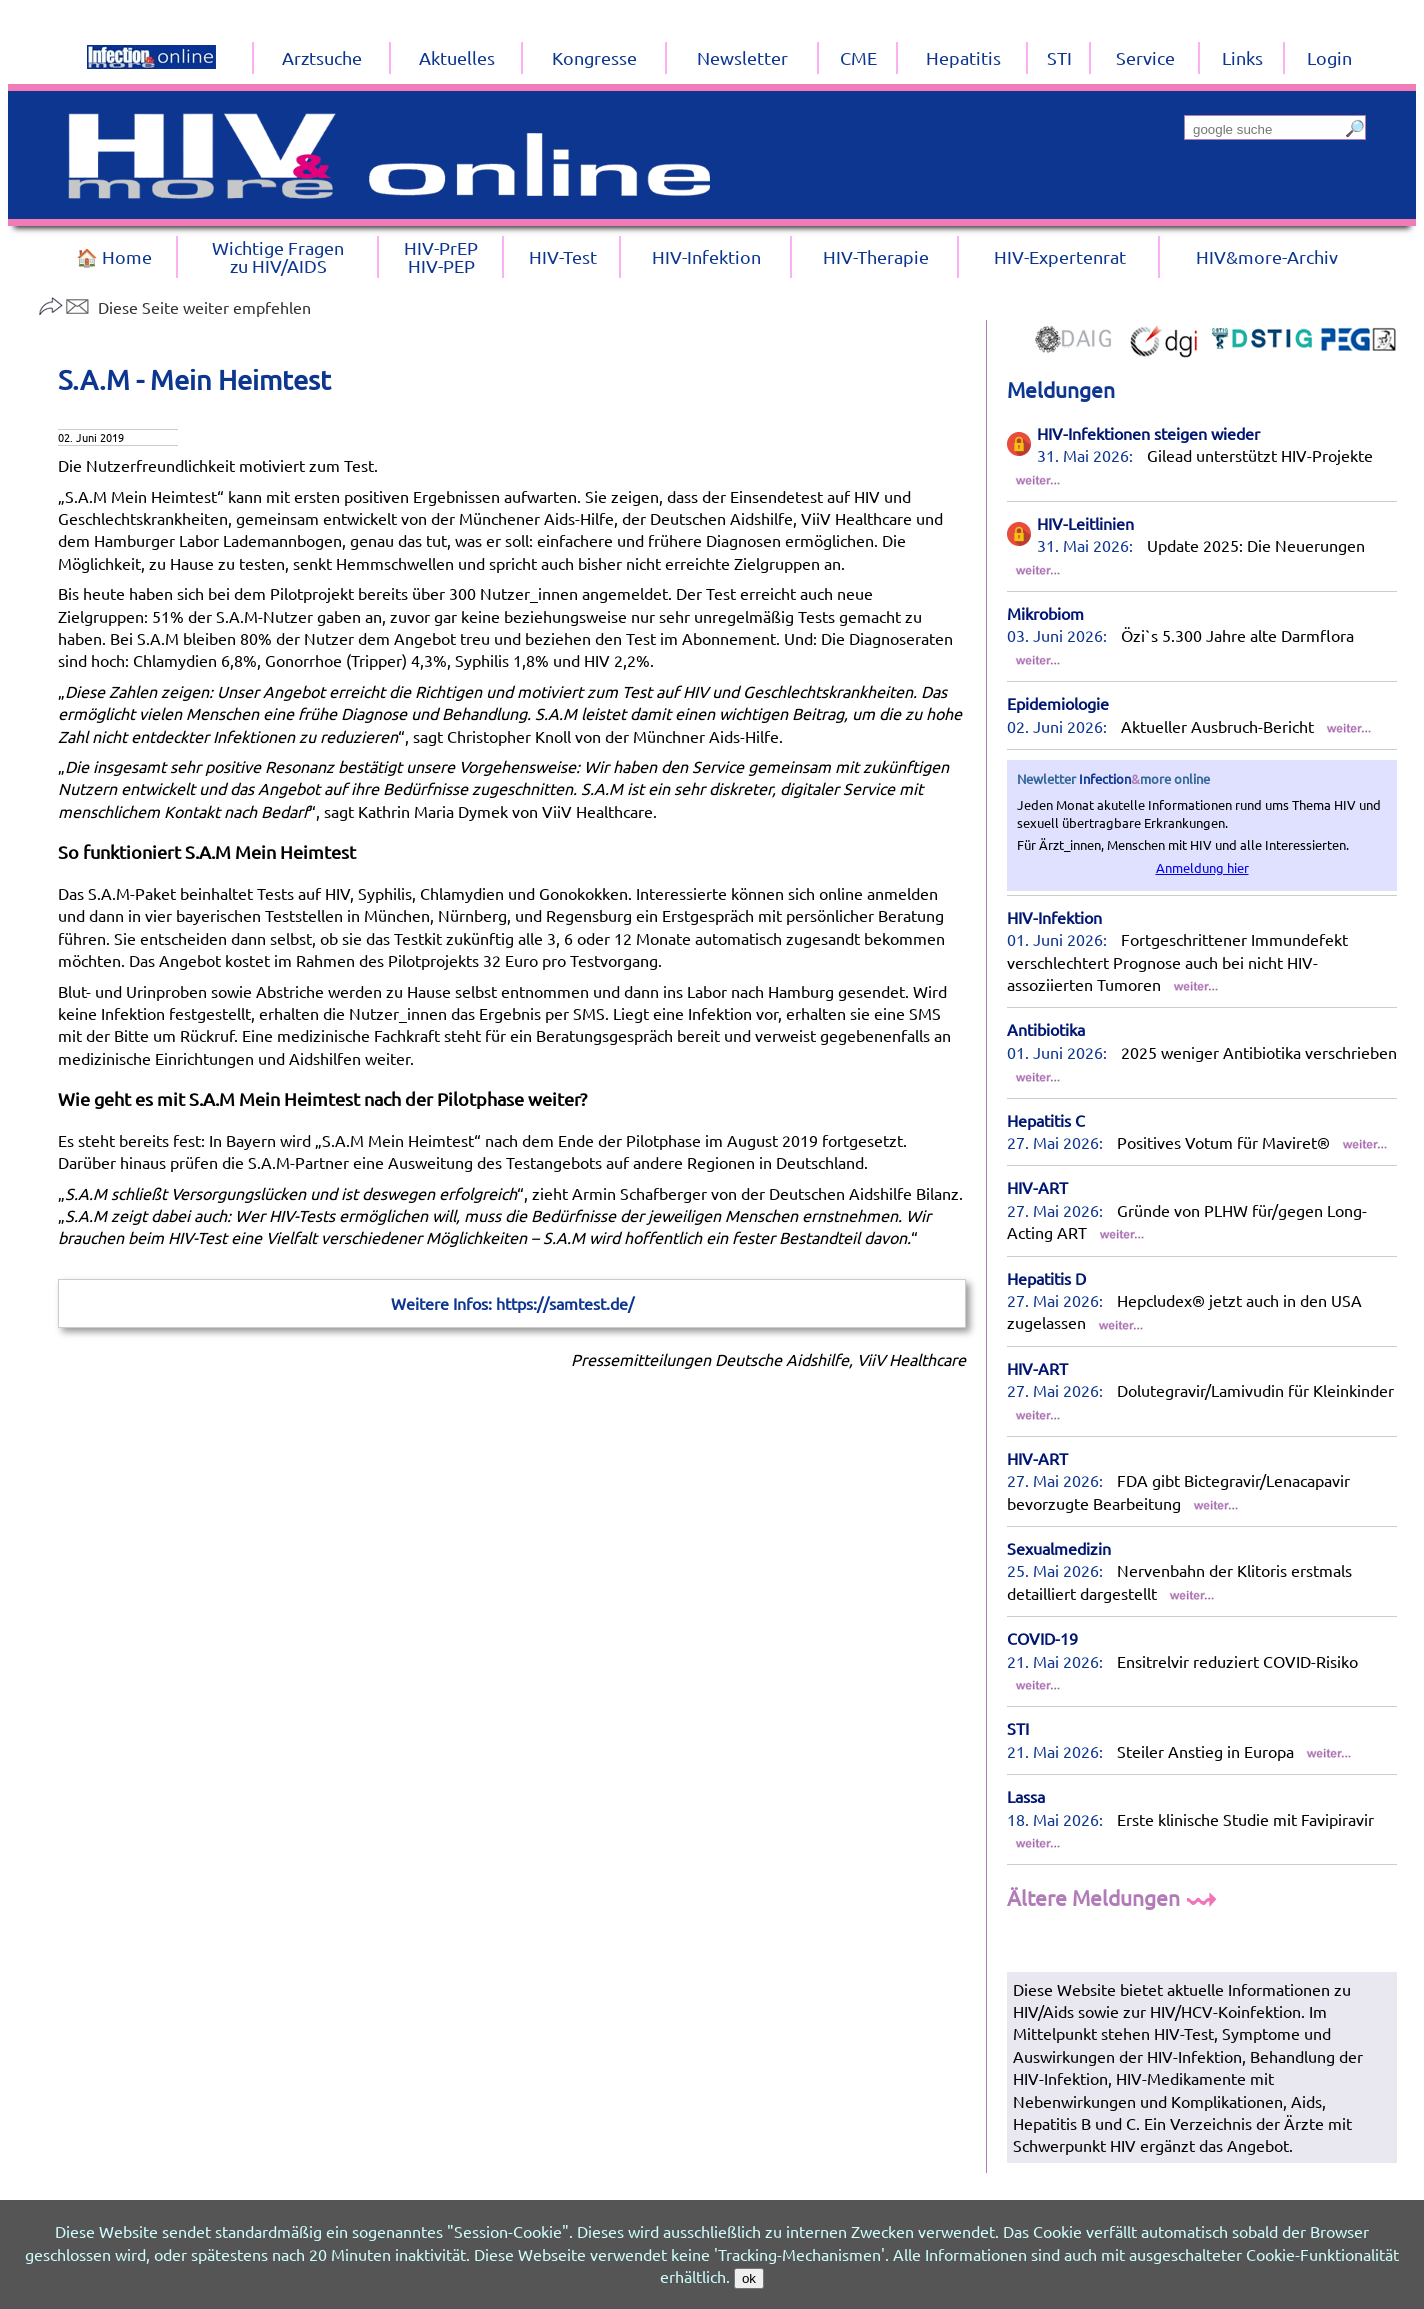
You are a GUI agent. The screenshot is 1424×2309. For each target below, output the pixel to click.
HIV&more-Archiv (1267, 256)
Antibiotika (1046, 1029)
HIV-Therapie (876, 256)
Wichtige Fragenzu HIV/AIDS (278, 256)
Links (1242, 57)
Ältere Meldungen (1114, 1897)
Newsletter (742, 57)
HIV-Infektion (1054, 917)
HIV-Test (563, 256)
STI (1018, 1728)
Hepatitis (963, 57)
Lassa (1026, 1796)
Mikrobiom (1045, 613)
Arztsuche (322, 57)
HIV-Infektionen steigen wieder (1148, 433)
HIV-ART (1037, 1187)
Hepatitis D (1046, 1278)
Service (1145, 57)
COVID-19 (1042, 1638)
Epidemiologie (1058, 703)
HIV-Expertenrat (1060, 256)
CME (858, 57)
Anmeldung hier (1202, 867)
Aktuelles (457, 57)
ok (749, 2278)
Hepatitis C (1046, 1120)
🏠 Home (114, 256)
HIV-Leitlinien (1085, 523)
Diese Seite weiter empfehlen (174, 307)
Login (1329, 57)
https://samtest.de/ (565, 1303)
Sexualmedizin (1059, 1548)
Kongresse (594, 57)
